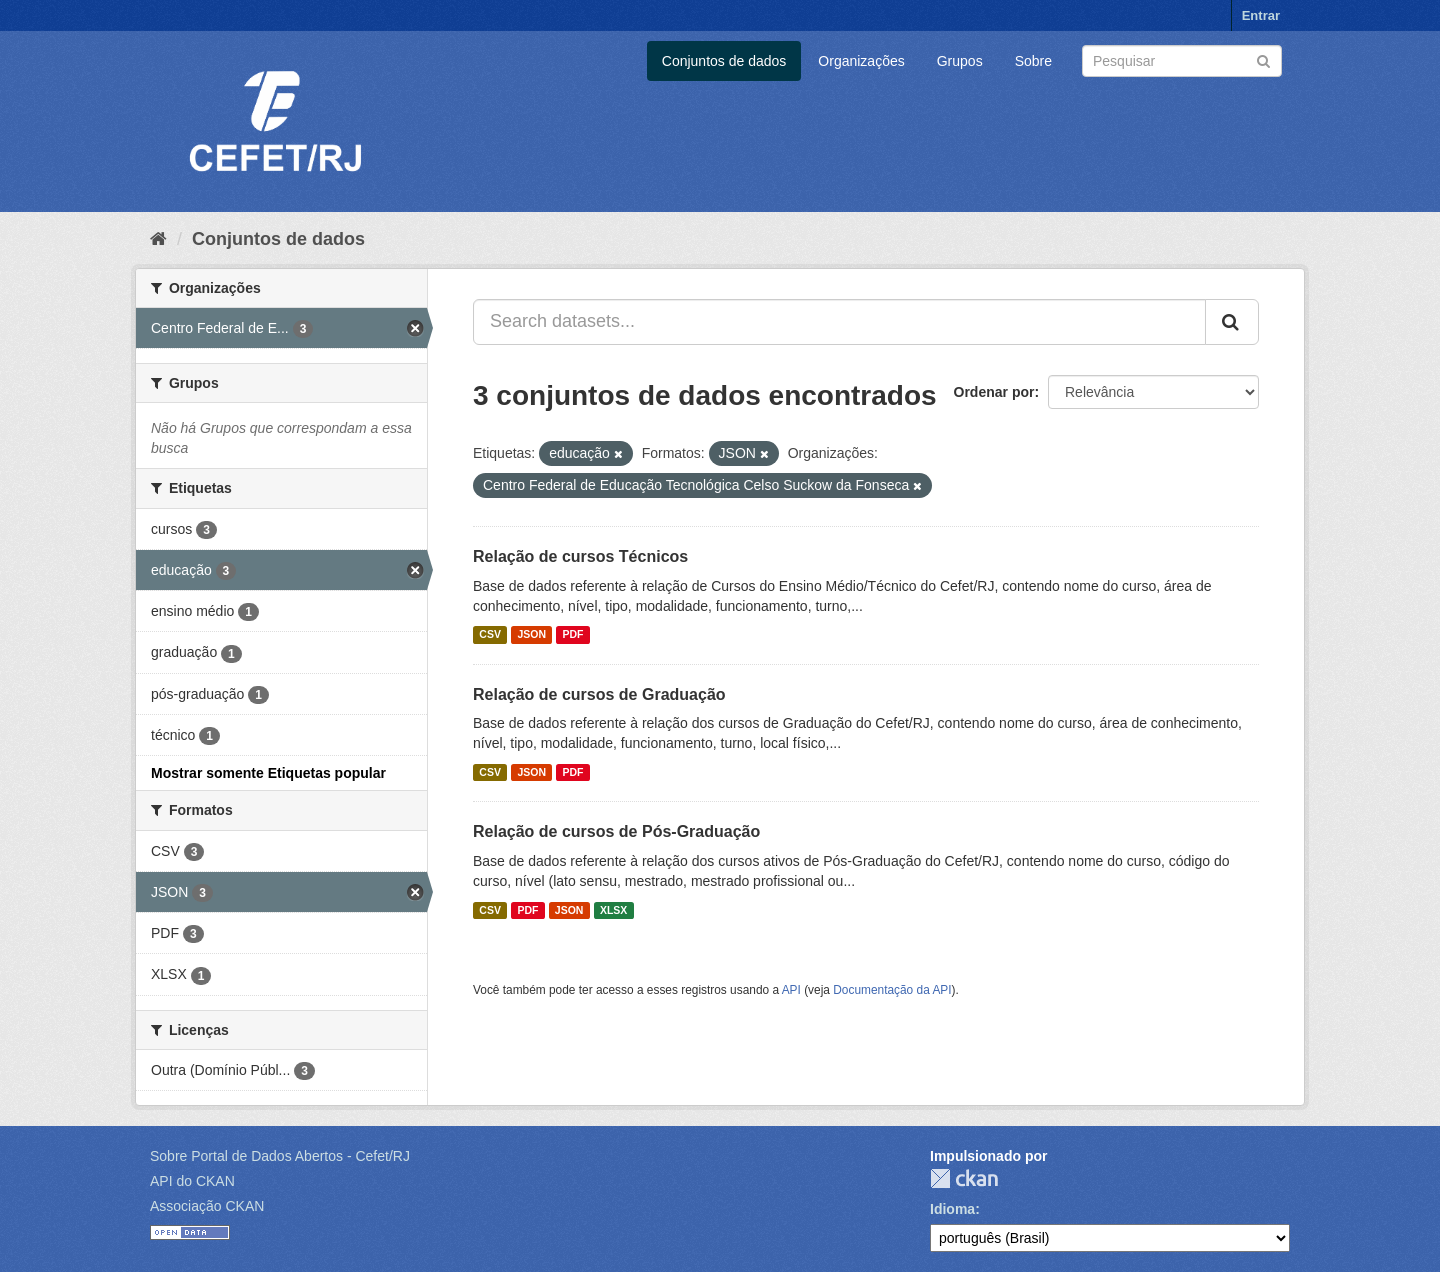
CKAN (964, 1178)
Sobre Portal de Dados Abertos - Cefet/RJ (280, 1156)
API (791, 990)
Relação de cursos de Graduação (599, 694)
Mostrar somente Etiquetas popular (268, 773)
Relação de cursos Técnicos (580, 556)
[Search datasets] (1182, 61)
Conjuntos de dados (724, 61)
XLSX (613, 910)
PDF (572, 635)
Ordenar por (994, 392)
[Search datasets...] (839, 322)
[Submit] (1263, 59)
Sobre (1033, 61)
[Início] (158, 239)
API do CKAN (192, 1181)
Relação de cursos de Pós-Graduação (616, 831)
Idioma (952, 1209)
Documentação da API (892, 990)
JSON (531, 635)
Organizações (861, 61)
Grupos (960, 61)
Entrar (1261, 15)
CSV (490, 635)
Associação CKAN (207, 1206)
